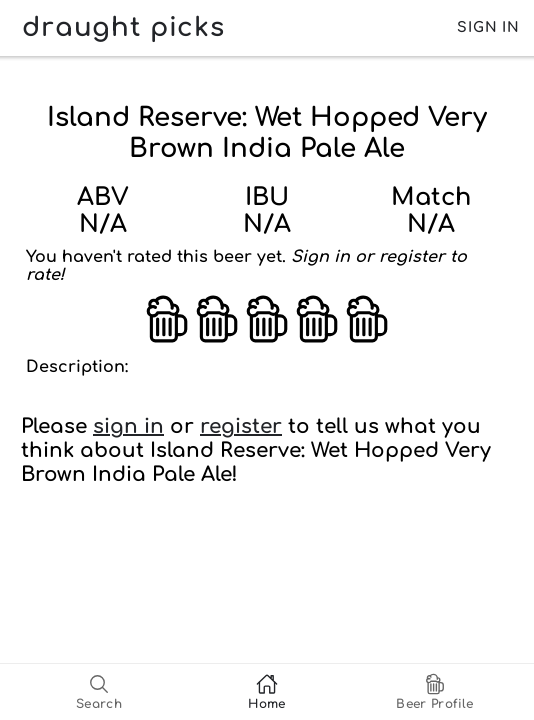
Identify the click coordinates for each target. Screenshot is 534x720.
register (241, 426)
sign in (128, 426)
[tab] (99, 692)
